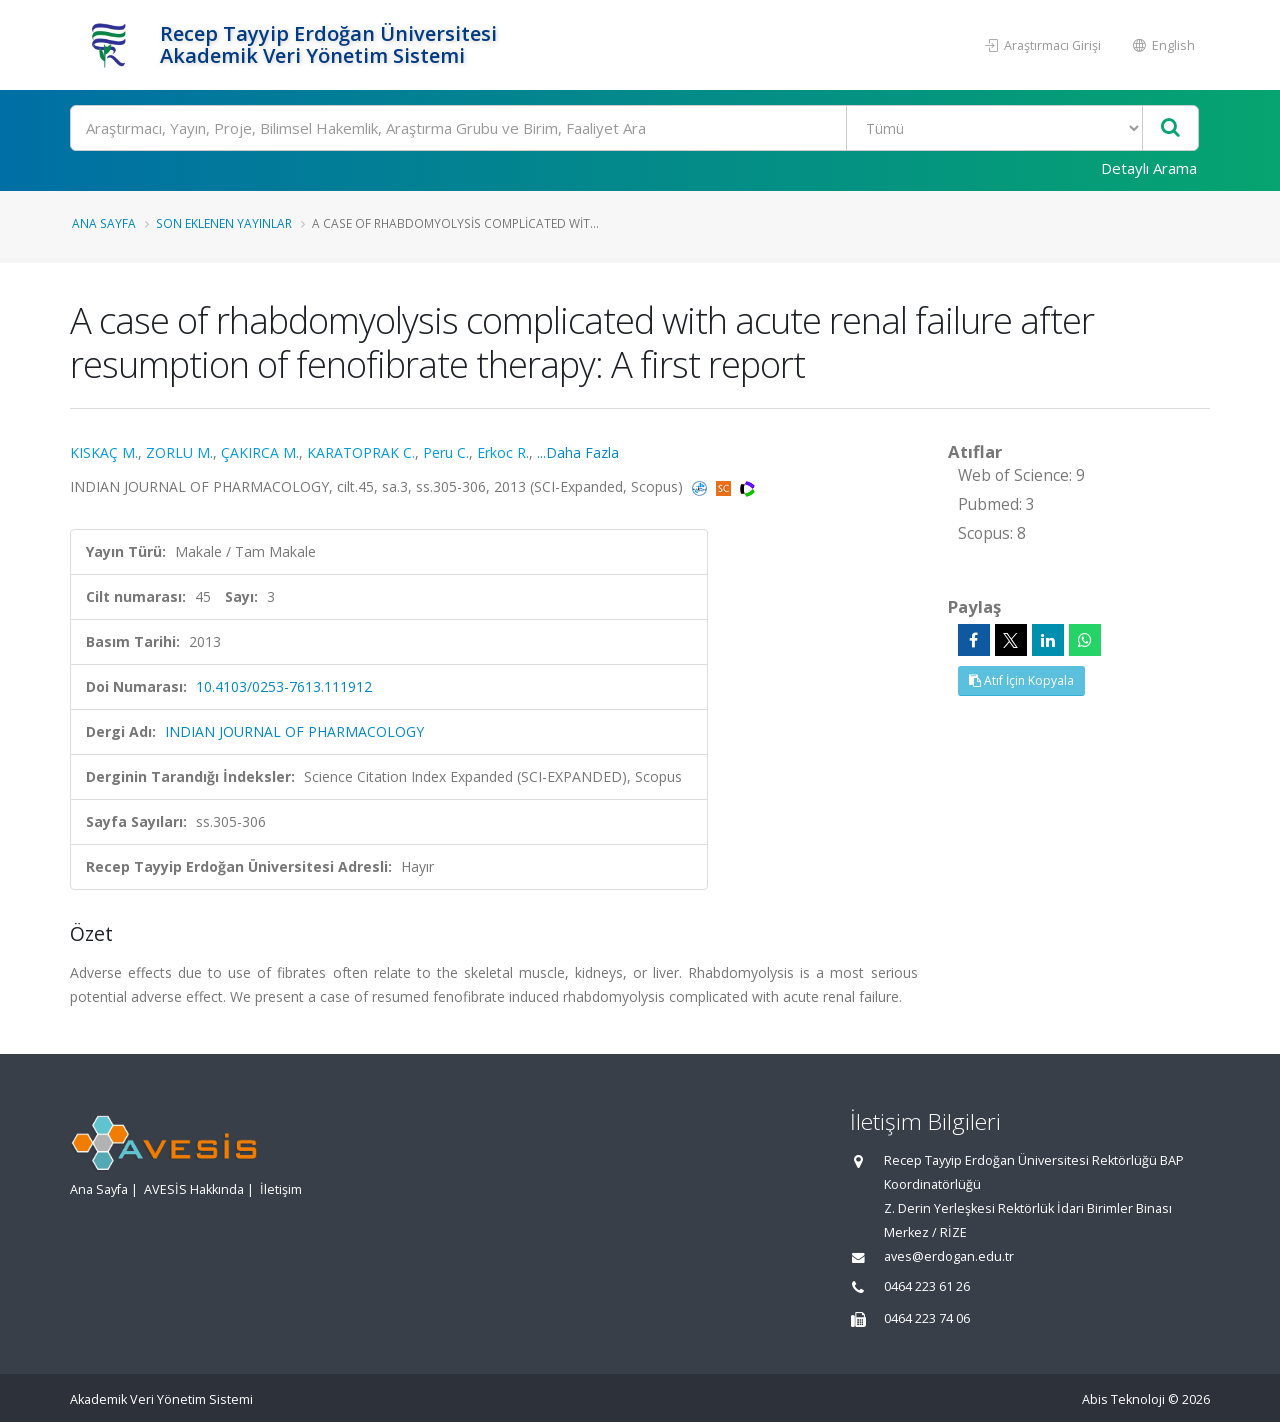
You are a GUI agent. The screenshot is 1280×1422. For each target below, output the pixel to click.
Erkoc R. (503, 452)
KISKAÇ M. (104, 452)
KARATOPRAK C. (361, 452)
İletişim (281, 1189)
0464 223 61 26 (927, 1286)
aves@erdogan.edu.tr (949, 1256)
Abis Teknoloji (1123, 1399)
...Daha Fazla (578, 452)
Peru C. (446, 452)
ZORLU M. (179, 452)
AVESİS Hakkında (194, 1189)
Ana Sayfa (104, 223)
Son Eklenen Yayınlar (224, 223)
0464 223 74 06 (927, 1318)
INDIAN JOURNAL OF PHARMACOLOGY (294, 731)
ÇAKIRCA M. (260, 452)
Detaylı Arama (1149, 168)
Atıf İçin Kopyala (1021, 680)
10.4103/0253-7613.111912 (284, 686)
